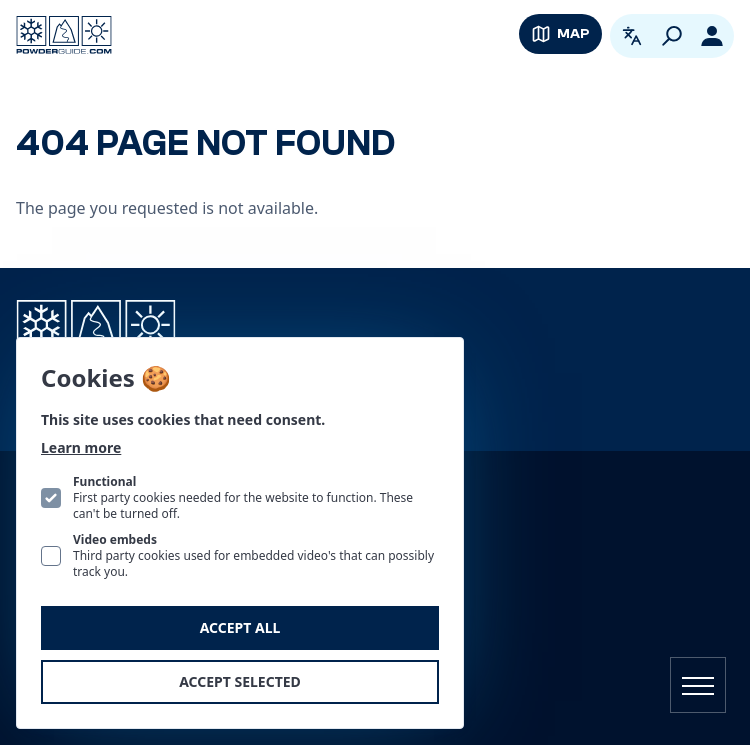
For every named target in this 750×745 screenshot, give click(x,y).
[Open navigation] (698, 685)
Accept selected (240, 681)
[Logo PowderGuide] (64, 35)
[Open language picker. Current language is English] (632, 36)
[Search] (672, 36)
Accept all (240, 627)
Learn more (81, 447)
